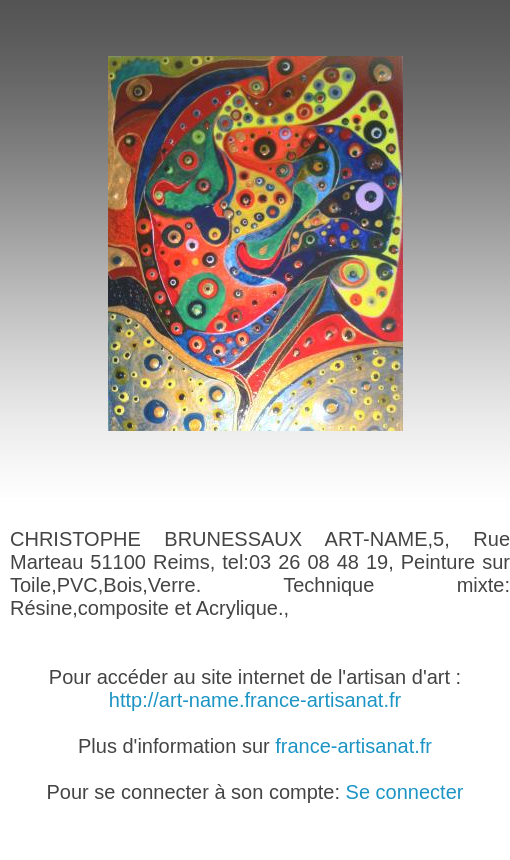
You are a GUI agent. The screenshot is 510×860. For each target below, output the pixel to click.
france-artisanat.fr (353, 746)
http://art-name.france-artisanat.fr (255, 700)
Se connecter (405, 792)
